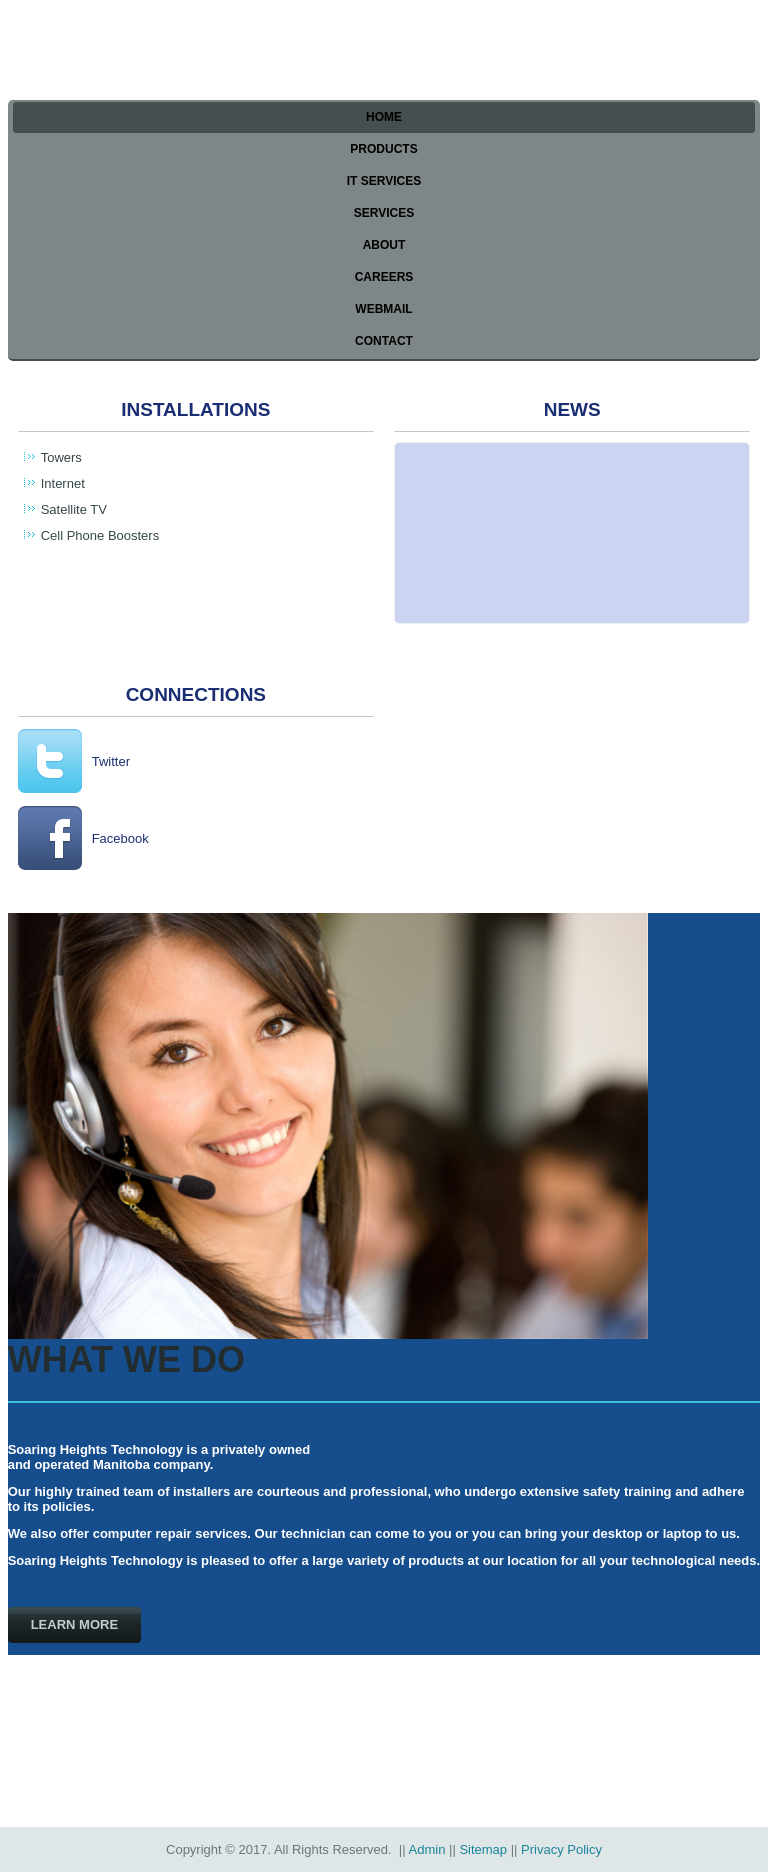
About (384, 245)
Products (383, 149)
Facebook (120, 838)
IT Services (384, 181)
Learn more (74, 1624)
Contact (384, 341)
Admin (427, 1849)
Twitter (111, 761)
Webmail (383, 309)
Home (384, 117)
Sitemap (483, 1849)
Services (384, 213)
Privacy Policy (561, 1849)
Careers (384, 277)
